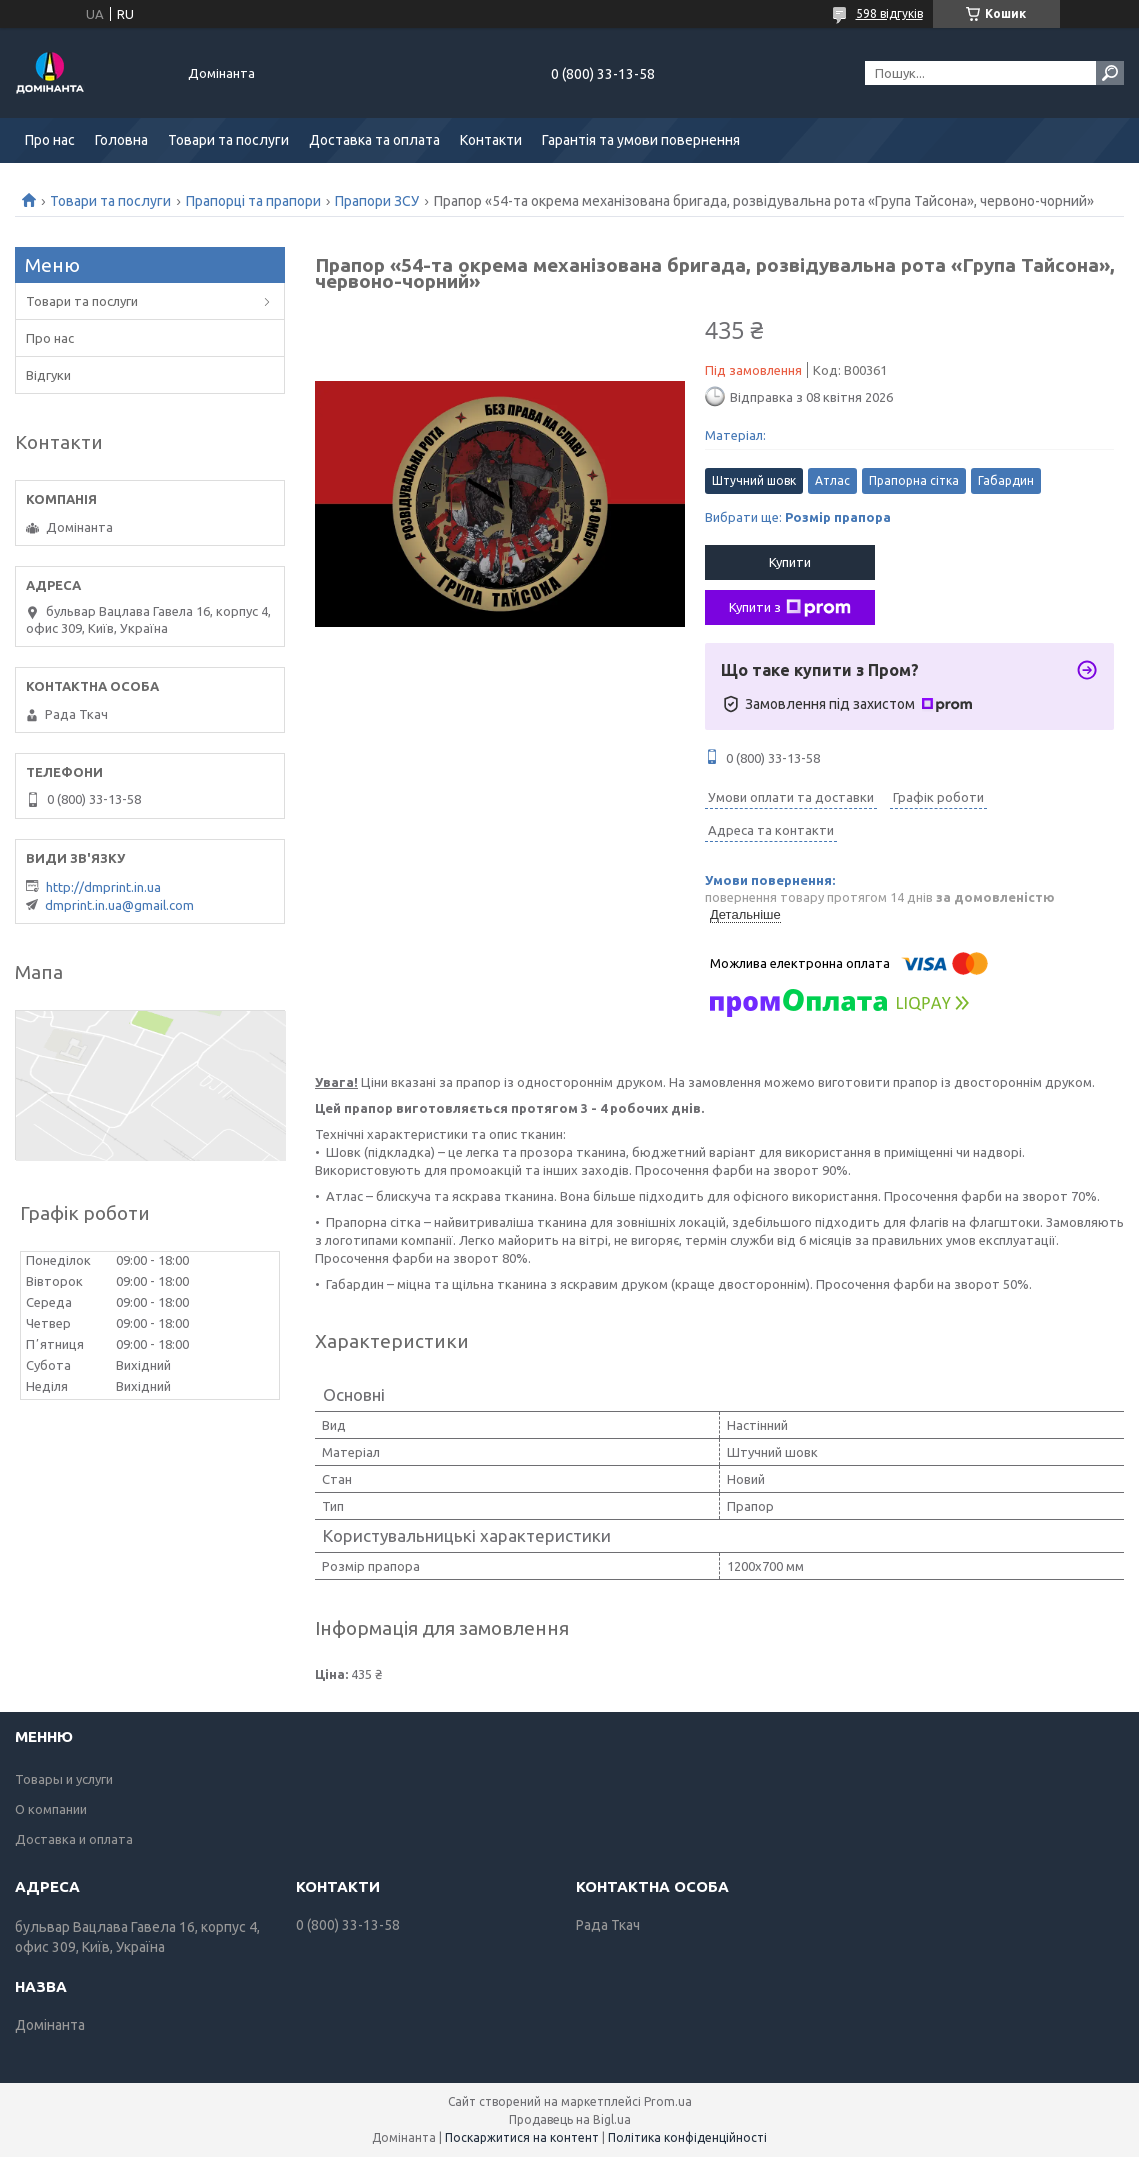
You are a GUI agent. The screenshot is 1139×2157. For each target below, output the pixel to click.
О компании (51, 1809)
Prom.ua (668, 2101)
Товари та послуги (228, 140)
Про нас (50, 140)
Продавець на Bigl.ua (570, 2119)
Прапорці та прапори (253, 201)
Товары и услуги (64, 1779)
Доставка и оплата (74, 1839)
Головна (121, 140)
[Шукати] (1110, 73)
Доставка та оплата (374, 140)
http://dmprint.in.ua (103, 887)
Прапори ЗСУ (377, 201)
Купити (790, 562)
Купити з (790, 608)
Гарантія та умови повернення (641, 140)
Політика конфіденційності (687, 2137)
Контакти (491, 140)
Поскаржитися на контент (522, 2137)
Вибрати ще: (798, 517)
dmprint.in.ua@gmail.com (119, 905)
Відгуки (48, 375)
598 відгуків (889, 13)
